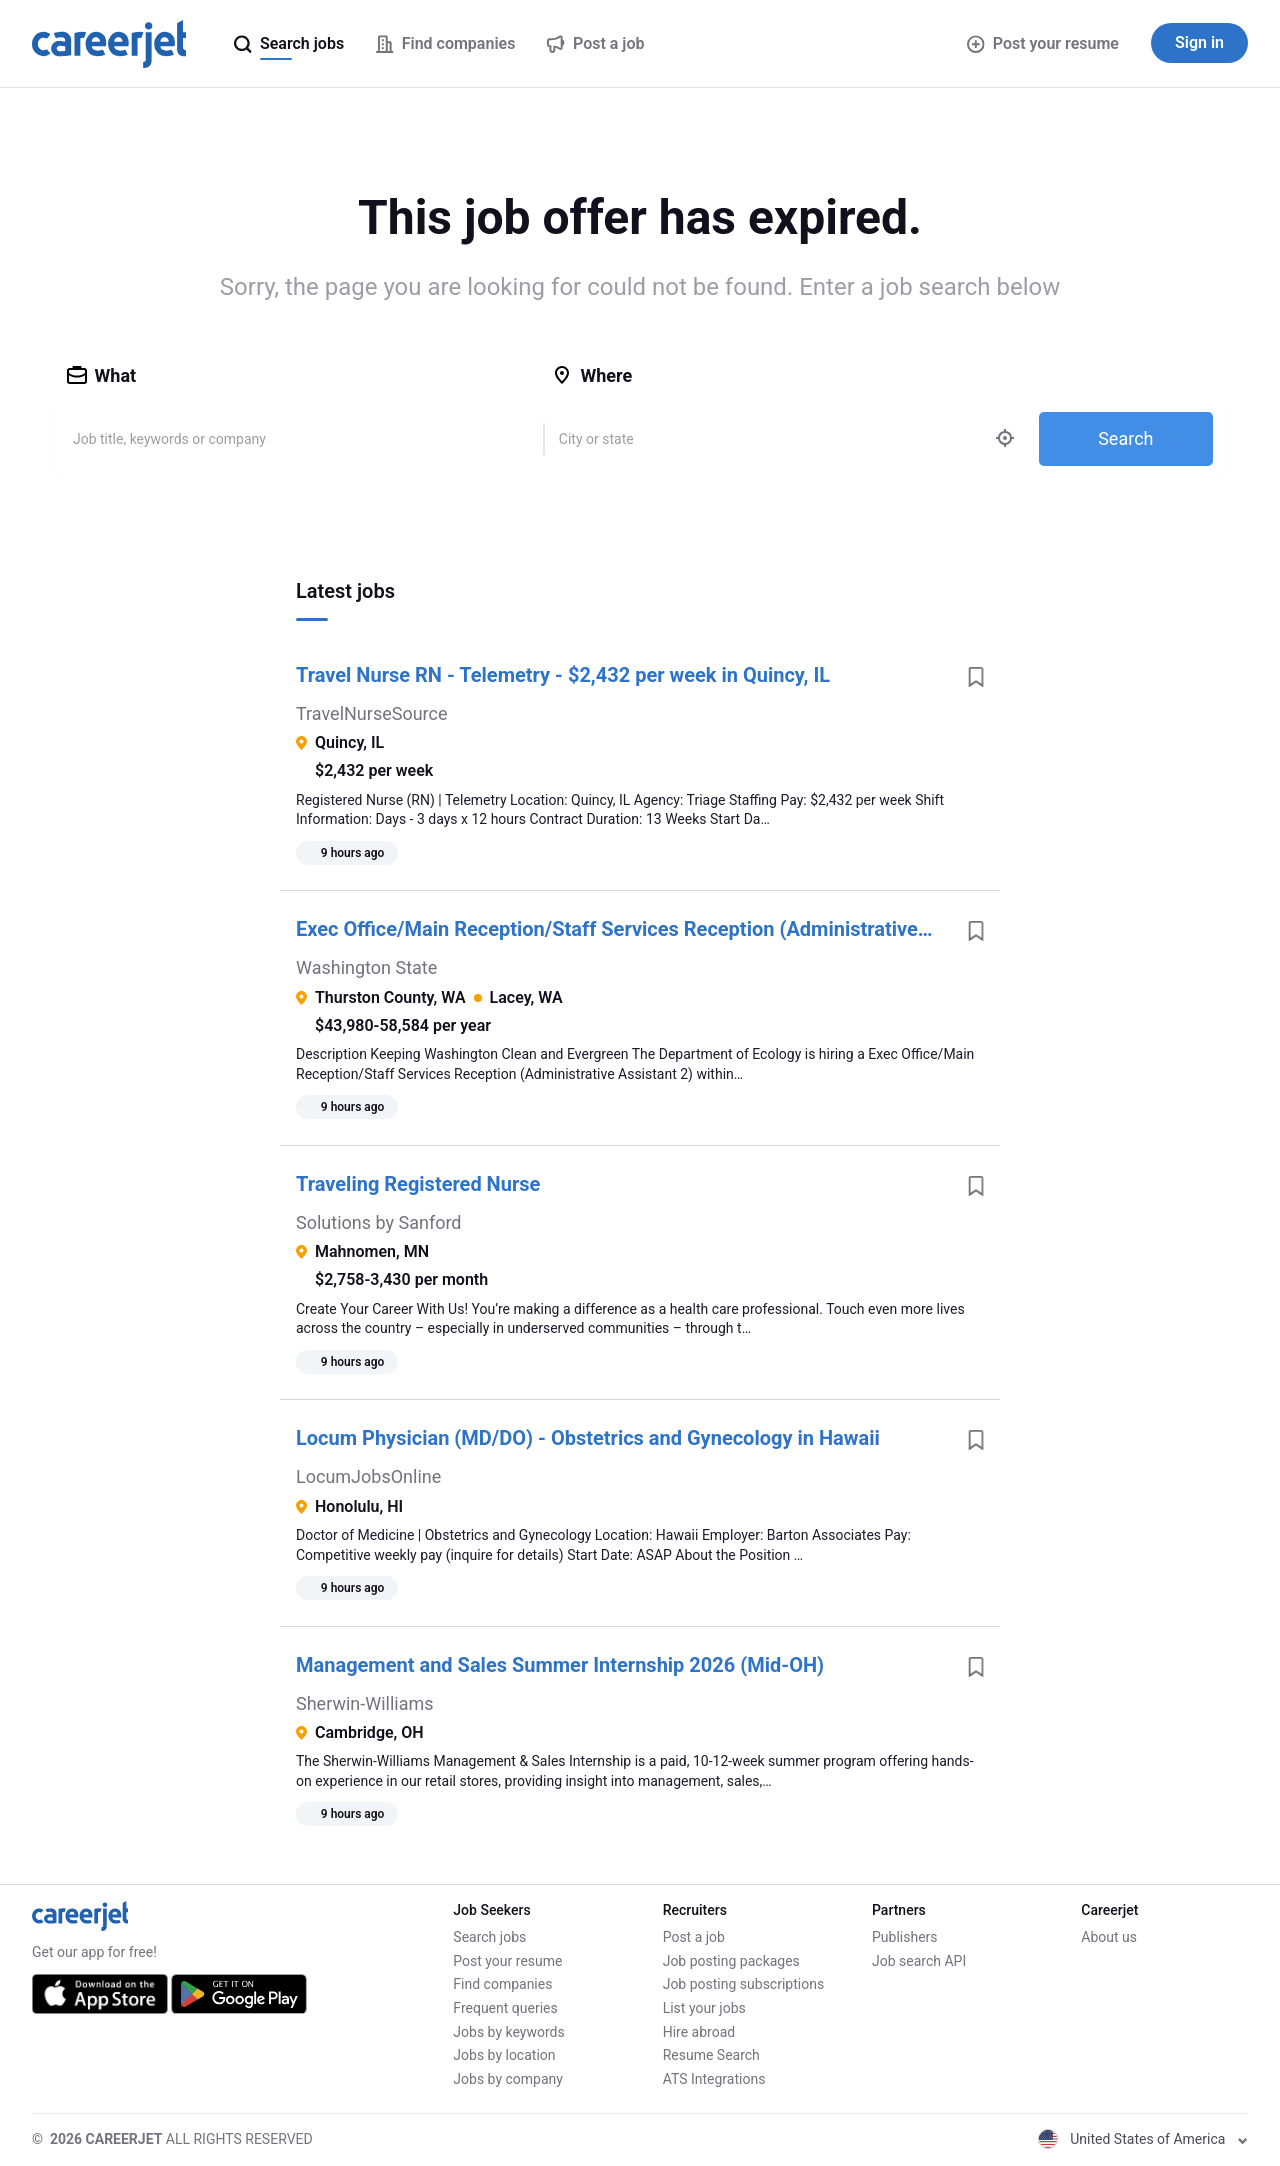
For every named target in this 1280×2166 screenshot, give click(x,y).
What (102, 375)
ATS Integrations (714, 2079)
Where (592, 375)
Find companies (502, 1984)
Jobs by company (508, 2079)
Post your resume (1043, 43)
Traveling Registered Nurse (418, 1184)
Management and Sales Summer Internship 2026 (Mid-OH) (560, 1665)
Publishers (905, 1937)
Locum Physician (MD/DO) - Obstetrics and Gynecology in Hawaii (588, 1438)
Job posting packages (731, 1961)
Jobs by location (504, 2055)
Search (1125, 438)
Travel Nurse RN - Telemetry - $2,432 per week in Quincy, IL (563, 675)
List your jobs (704, 2008)
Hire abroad (699, 2032)
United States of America (1143, 2139)
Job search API (919, 1961)
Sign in (1199, 42)
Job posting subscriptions (743, 1984)
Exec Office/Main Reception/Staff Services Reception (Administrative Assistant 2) (624, 929)
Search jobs (489, 1937)
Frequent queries (505, 2008)
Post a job (694, 1937)
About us (1109, 1937)
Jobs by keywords (508, 2032)
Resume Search (711, 2055)
